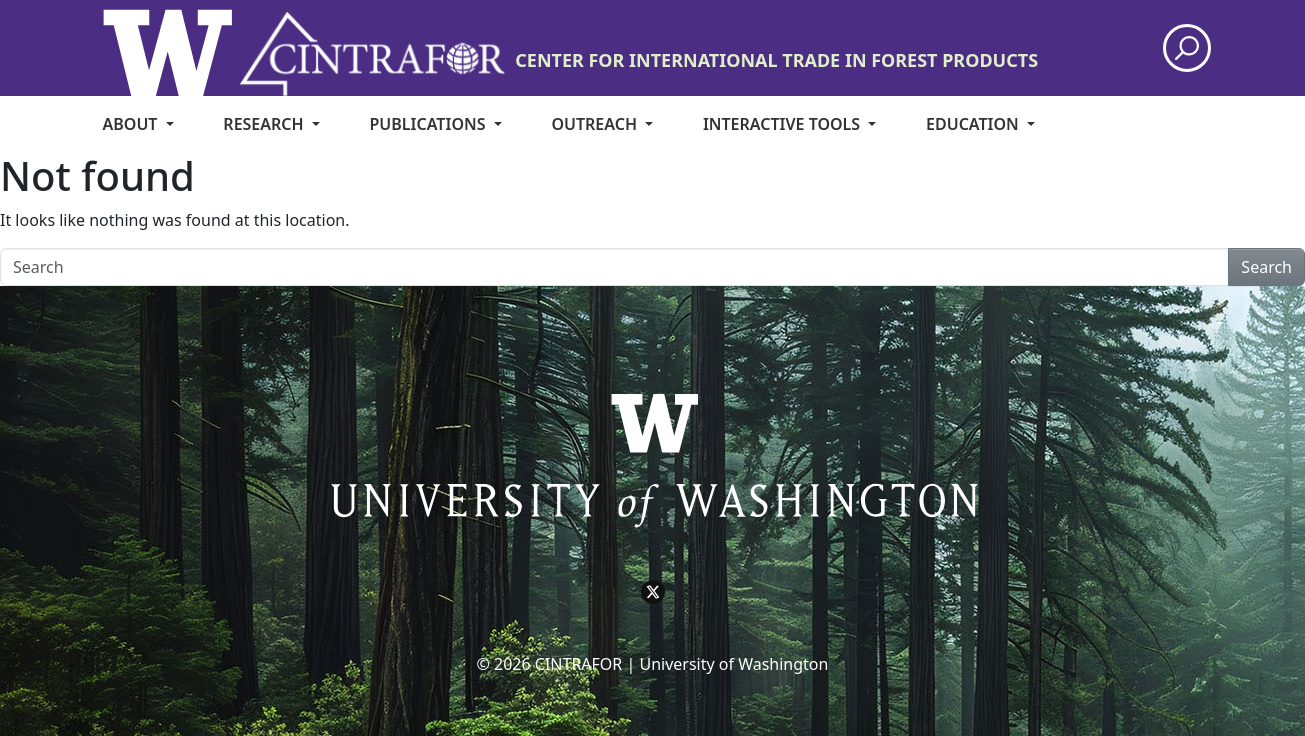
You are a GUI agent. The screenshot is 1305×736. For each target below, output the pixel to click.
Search (1266, 267)
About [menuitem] (132, 124)
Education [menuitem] (974, 124)
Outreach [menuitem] (596, 124)
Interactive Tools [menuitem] (783, 124)
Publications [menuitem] (430, 124)
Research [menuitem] (265, 124)
